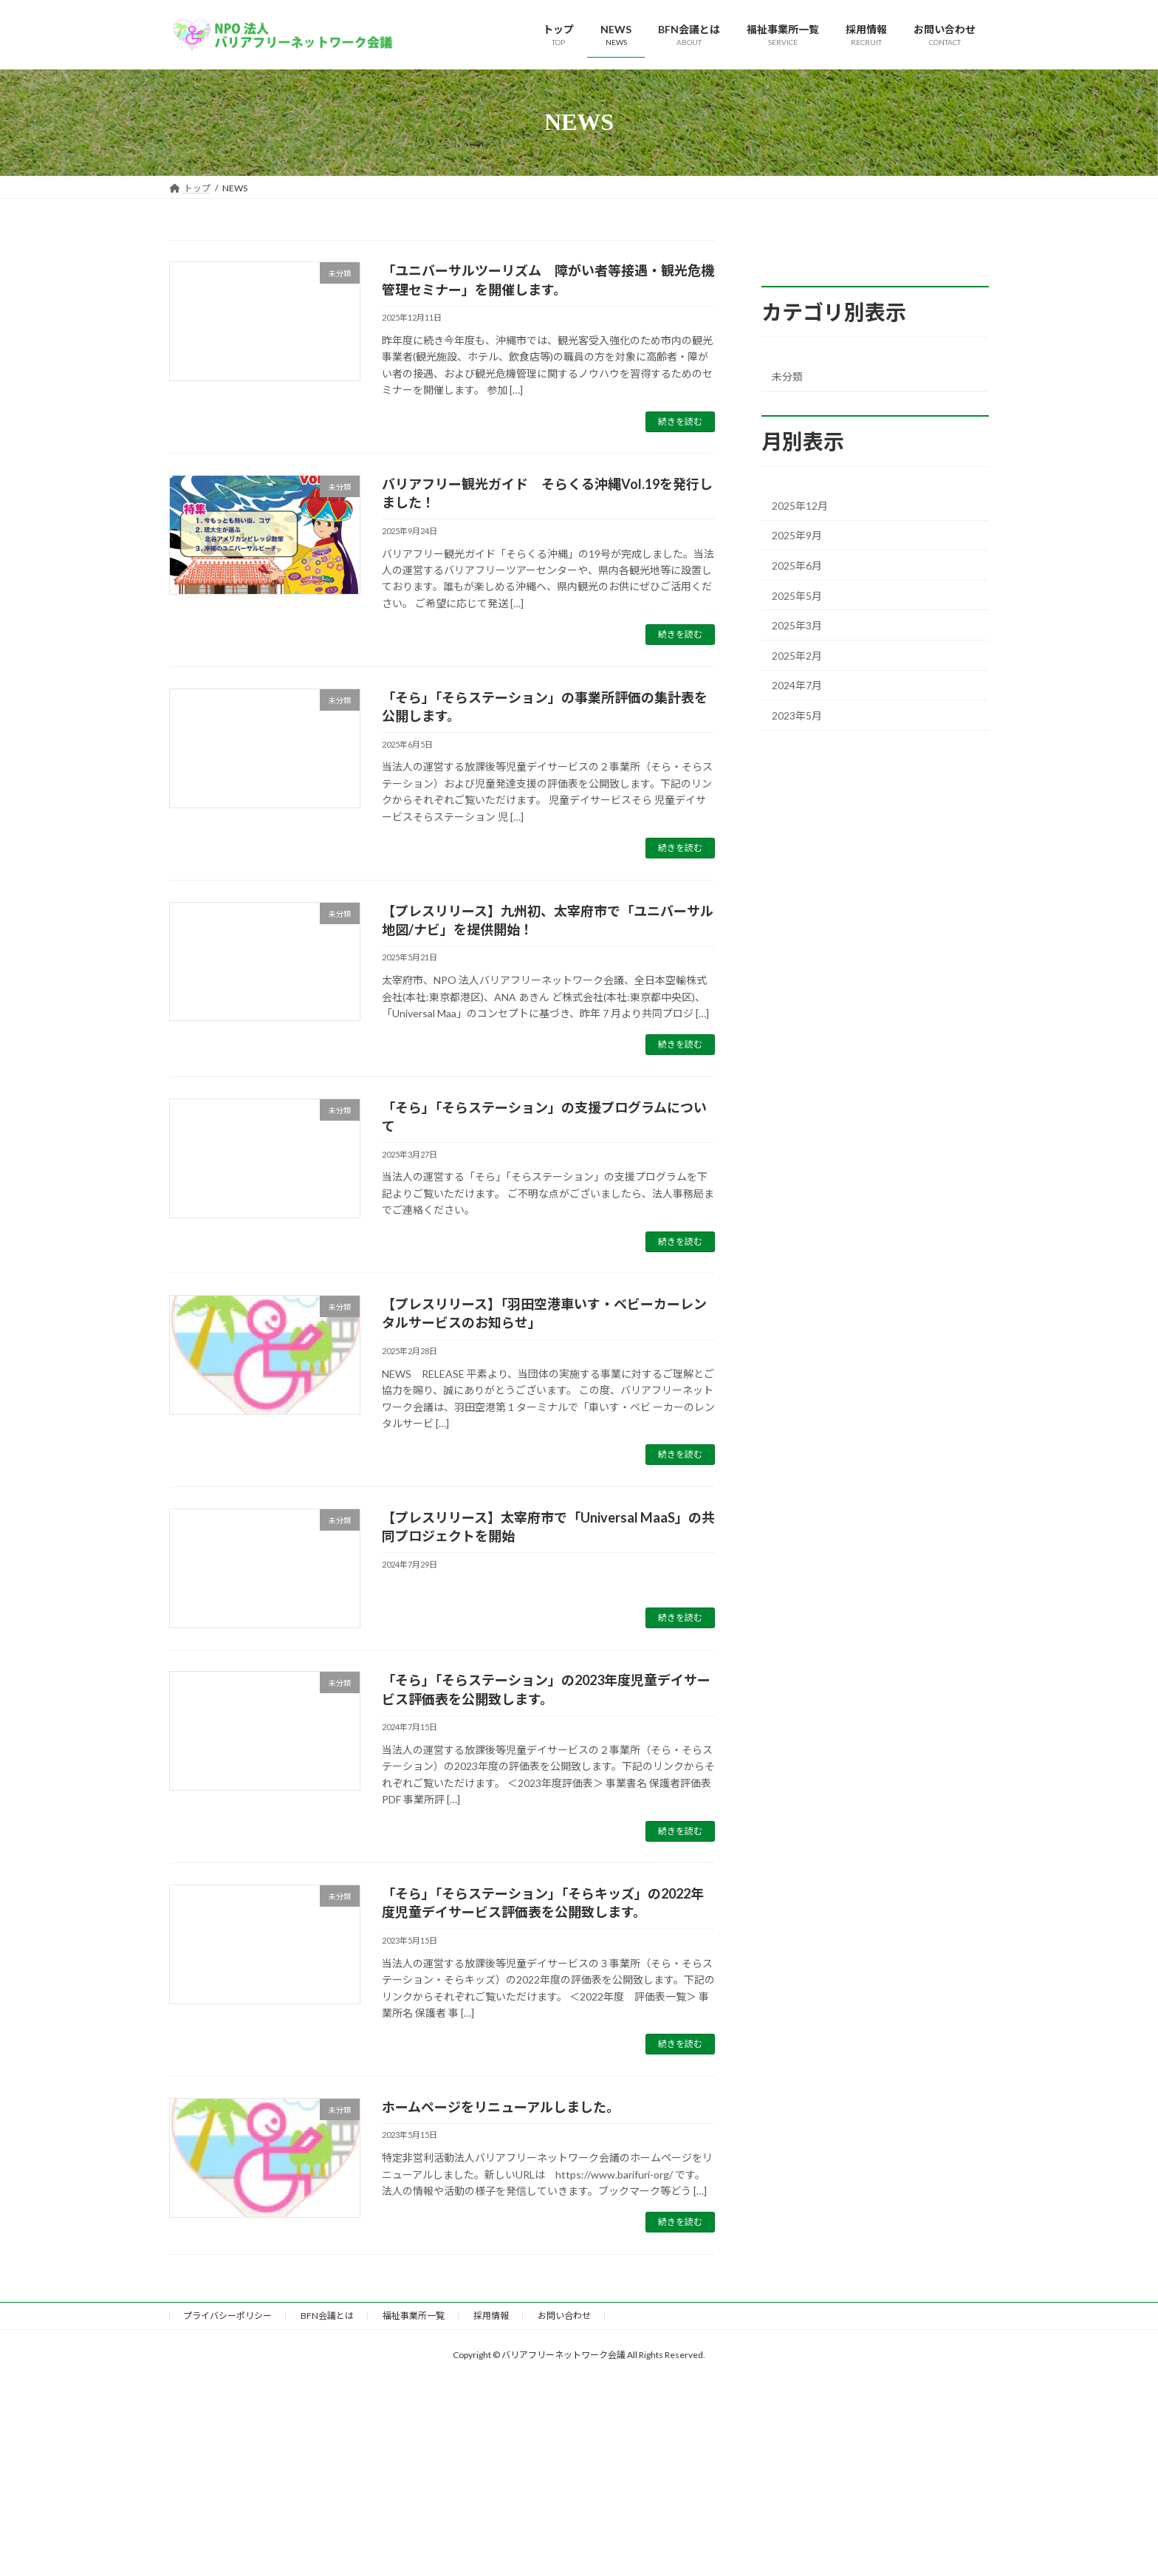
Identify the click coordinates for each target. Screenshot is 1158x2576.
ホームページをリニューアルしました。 (501, 2107)
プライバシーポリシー (227, 2315)
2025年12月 (800, 505)
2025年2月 (797, 655)
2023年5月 (797, 715)
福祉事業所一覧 (414, 2315)
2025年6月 (797, 565)
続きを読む (680, 421)
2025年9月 (797, 535)
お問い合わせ (564, 2315)
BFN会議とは (327, 2315)
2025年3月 (797, 625)
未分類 (787, 376)
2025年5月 (797, 595)
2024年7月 (797, 685)
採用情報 (491, 2315)
